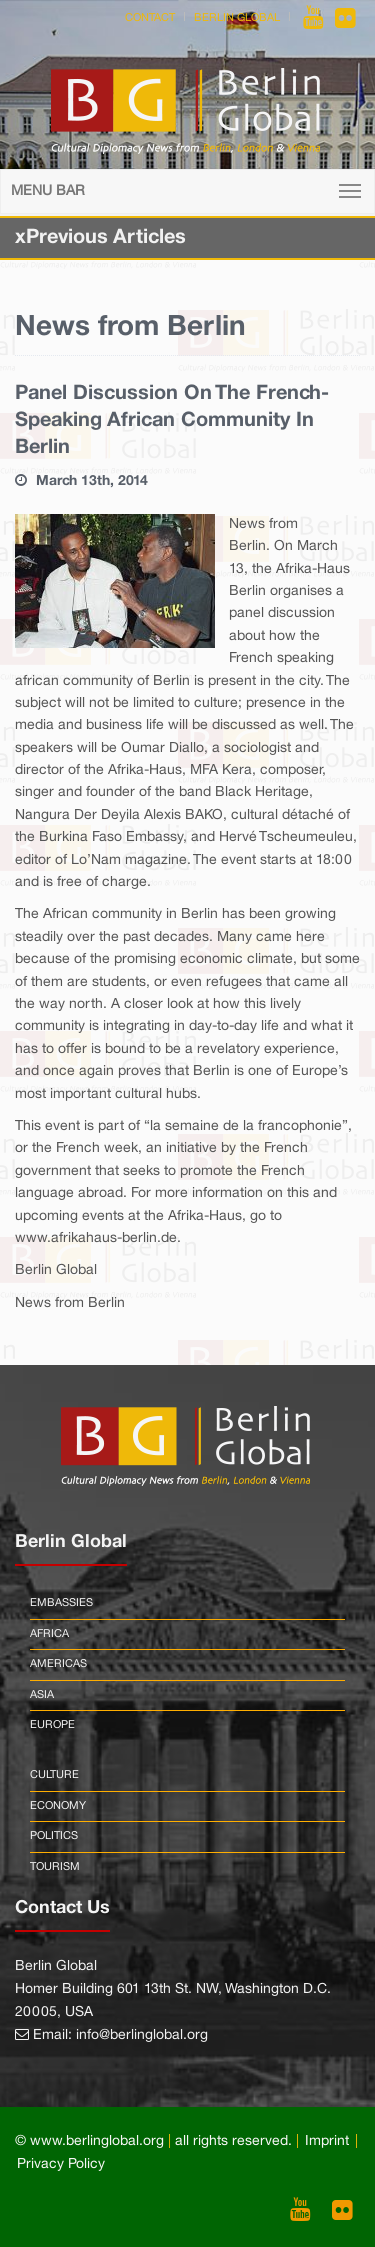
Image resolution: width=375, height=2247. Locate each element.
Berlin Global (237, 18)
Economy (58, 1806)
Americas (58, 1664)
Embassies (61, 1603)
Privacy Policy (61, 2164)
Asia (42, 1695)
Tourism (55, 1867)
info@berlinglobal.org (142, 2035)
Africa (49, 1634)
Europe (52, 1725)
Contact (150, 18)
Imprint (327, 2141)
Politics (54, 1836)
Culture (54, 1775)
